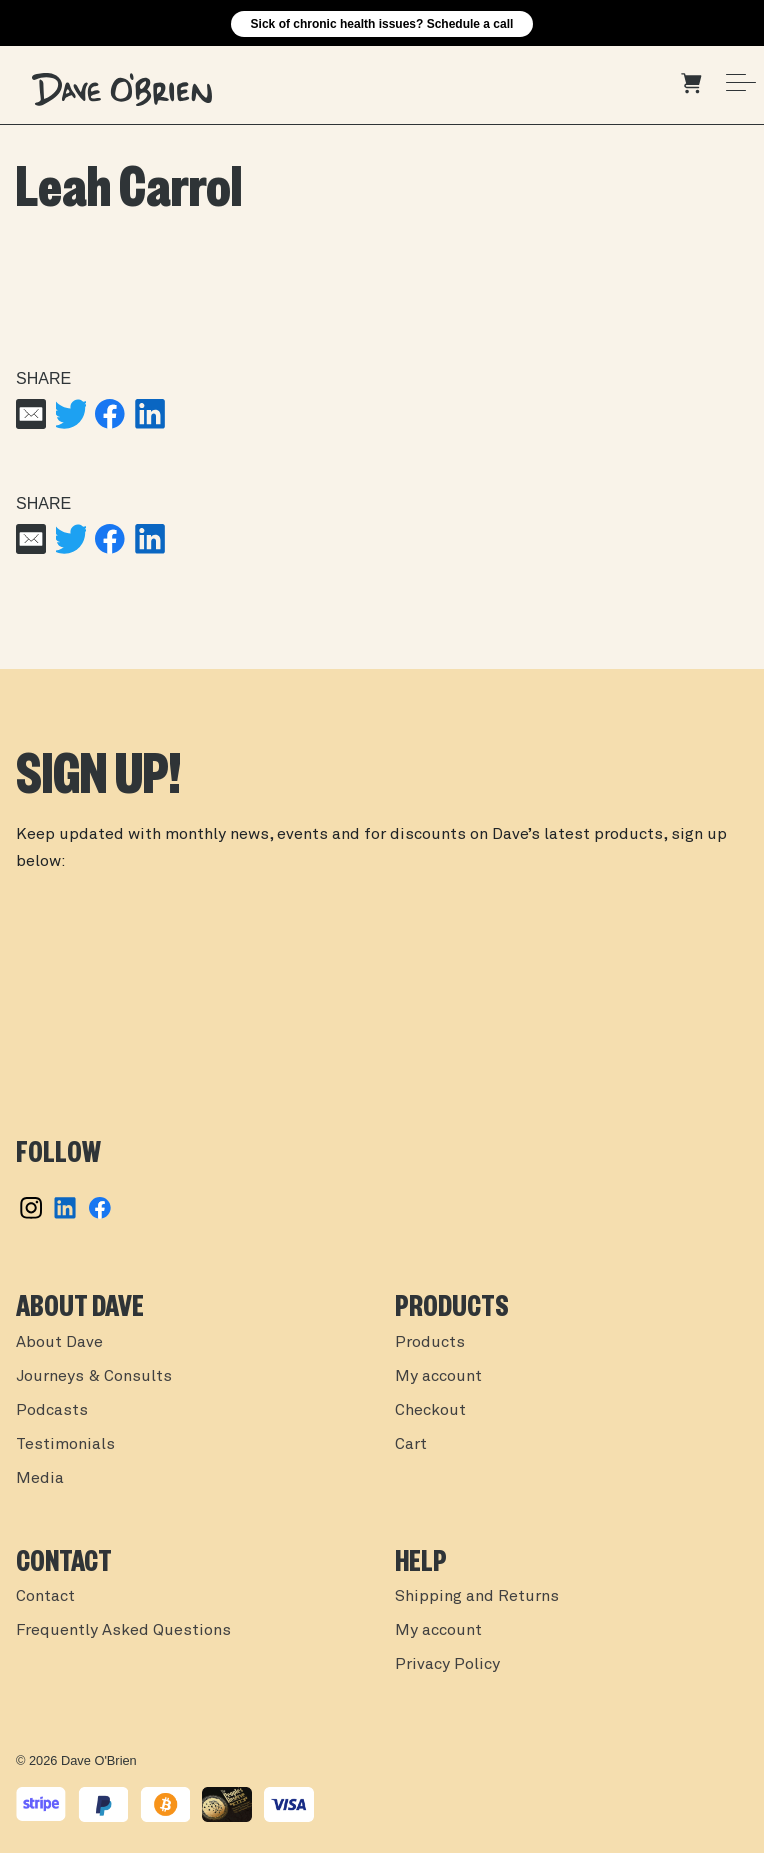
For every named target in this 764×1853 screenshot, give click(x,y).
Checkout (430, 1411)
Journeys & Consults (94, 1377)
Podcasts (52, 1411)
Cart (411, 1445)
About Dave (59, 1343)
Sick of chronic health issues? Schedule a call (382, 24)
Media (40, 1479)
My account (438, 1377)
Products (430, 1343)
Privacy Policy (447, 1665)
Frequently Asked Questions (123, 1631)
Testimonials (65, 1445)
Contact (45, 1597)
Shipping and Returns (477, 1597)
